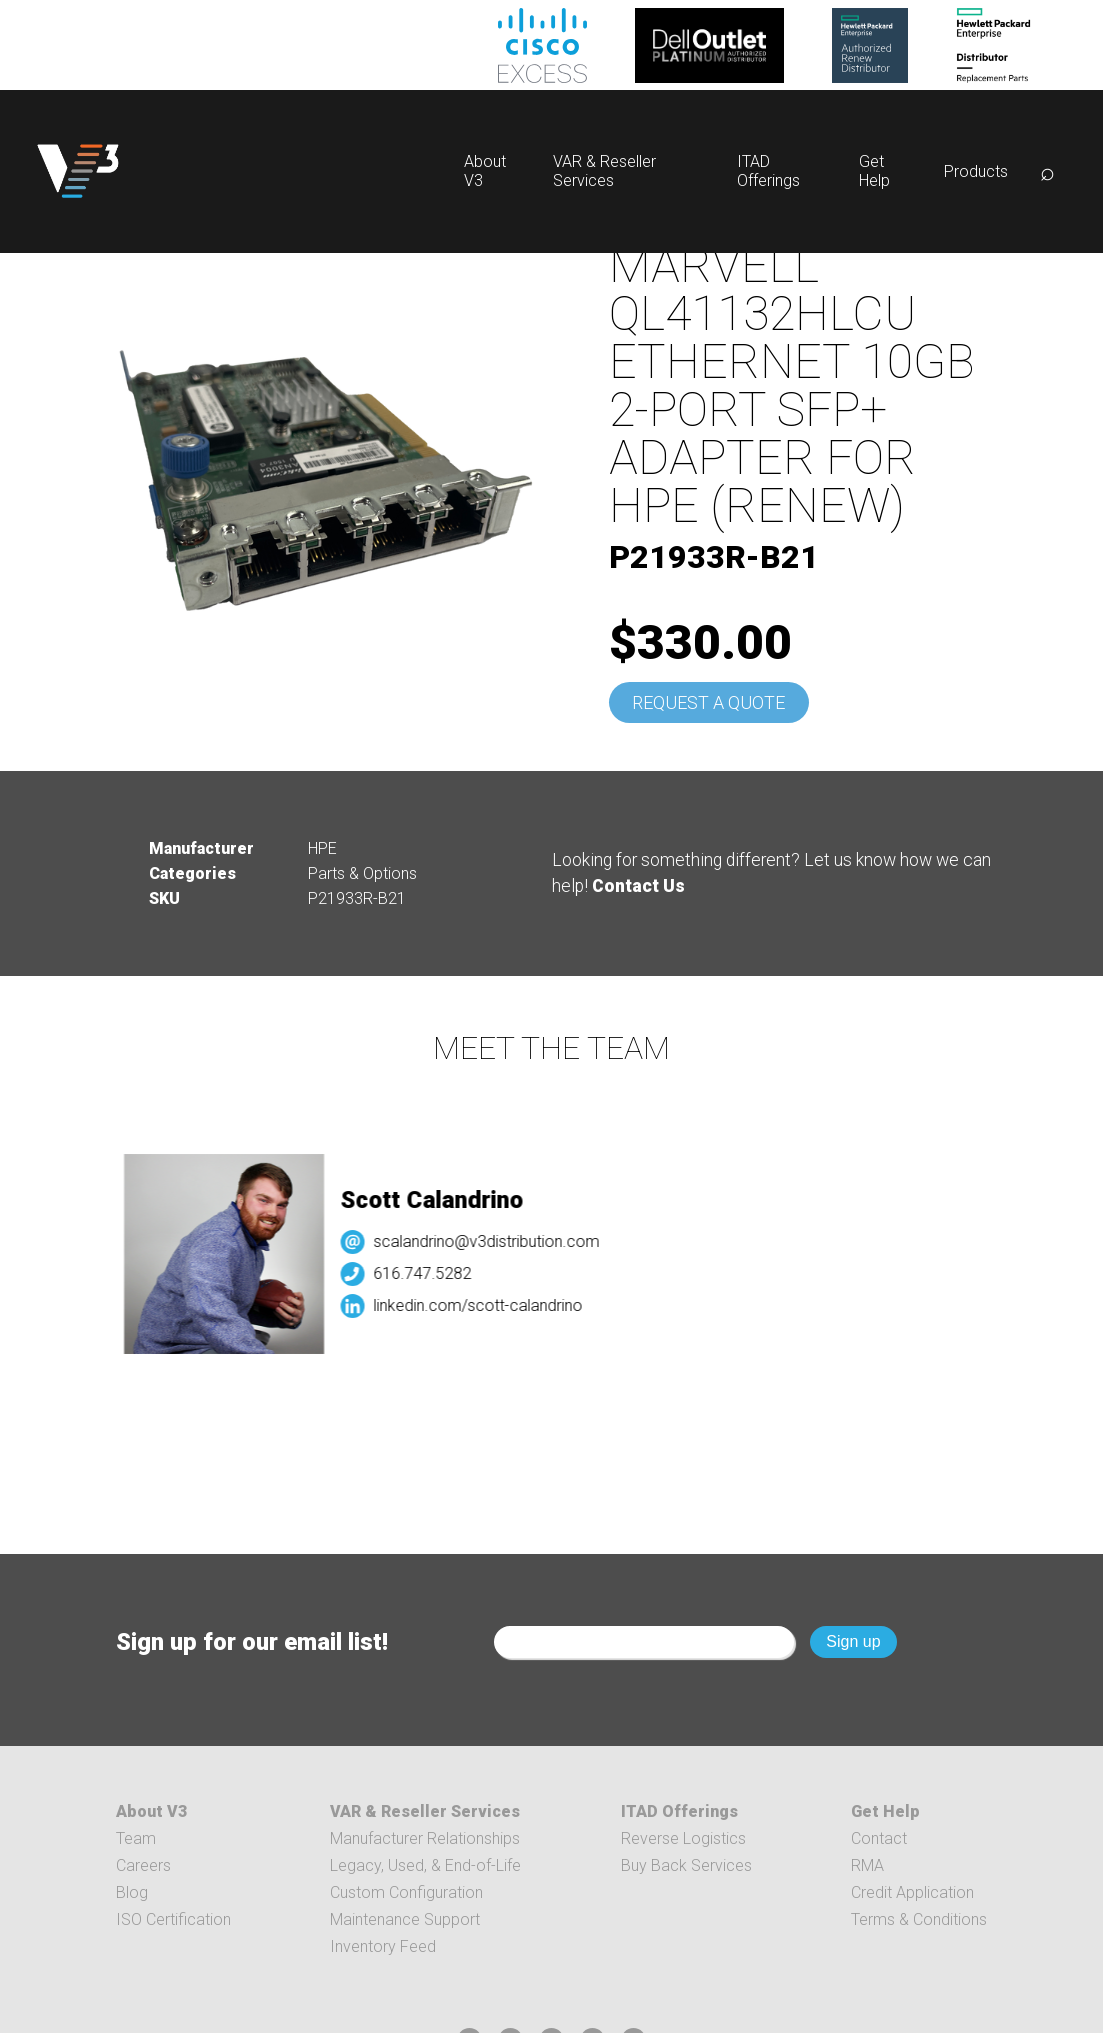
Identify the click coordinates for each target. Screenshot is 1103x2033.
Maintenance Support (405, 1919)
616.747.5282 (431, 1273)
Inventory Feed (383, 1946)
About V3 (151, 1811)
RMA (867, 1865)
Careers (143, 1865)
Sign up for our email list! (252, 1642)
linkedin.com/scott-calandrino (486, 1305)
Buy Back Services (686, 1865)
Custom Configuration (406, 1892)
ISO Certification (173, 1919)
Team (136, 1838)
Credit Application (912, 1892)
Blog (132, 1892)
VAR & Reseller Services (604, 171)
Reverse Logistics (683, 1838)
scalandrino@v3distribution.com (495, 1241)
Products (976, 171)
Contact (879, 1838)
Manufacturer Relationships (425, 1838)
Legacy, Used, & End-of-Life (425, 1865)
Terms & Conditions (919, 1919)
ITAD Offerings (768, 171)
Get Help (874, 171)
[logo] (78, 171)
